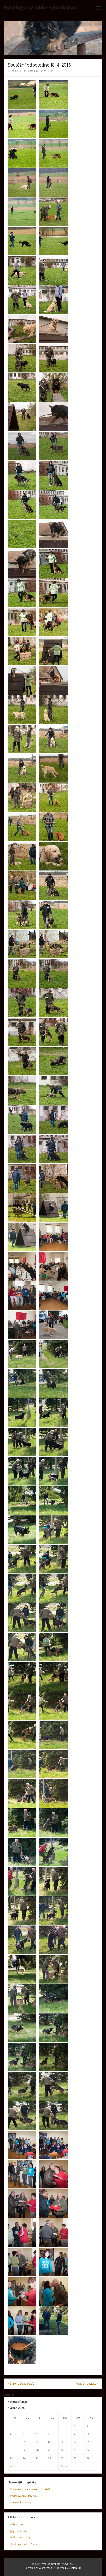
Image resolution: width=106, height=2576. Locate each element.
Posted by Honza (35, 70)
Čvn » (64, 2466)
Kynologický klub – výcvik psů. (40, 7)
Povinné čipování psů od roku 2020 (30, 2489)
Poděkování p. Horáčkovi (24, 2495)
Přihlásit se (16, 2524)
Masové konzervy (20, 2502)
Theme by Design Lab (69, 2567)
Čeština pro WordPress (23, 2544)
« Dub (13, 2466)
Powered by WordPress (38, 2567)
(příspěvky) (19, 2530)
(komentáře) (20, 2537)
